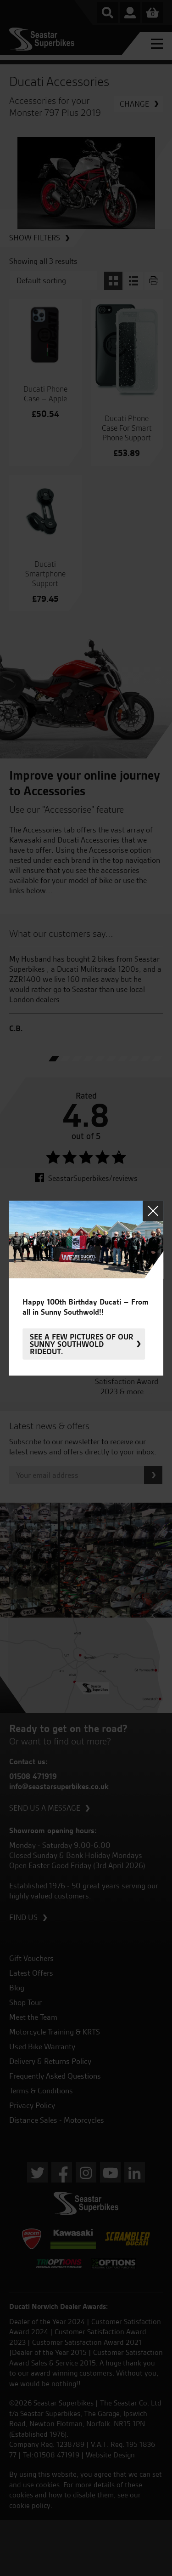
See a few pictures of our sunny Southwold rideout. (81, 1343)
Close (153, 1211)
